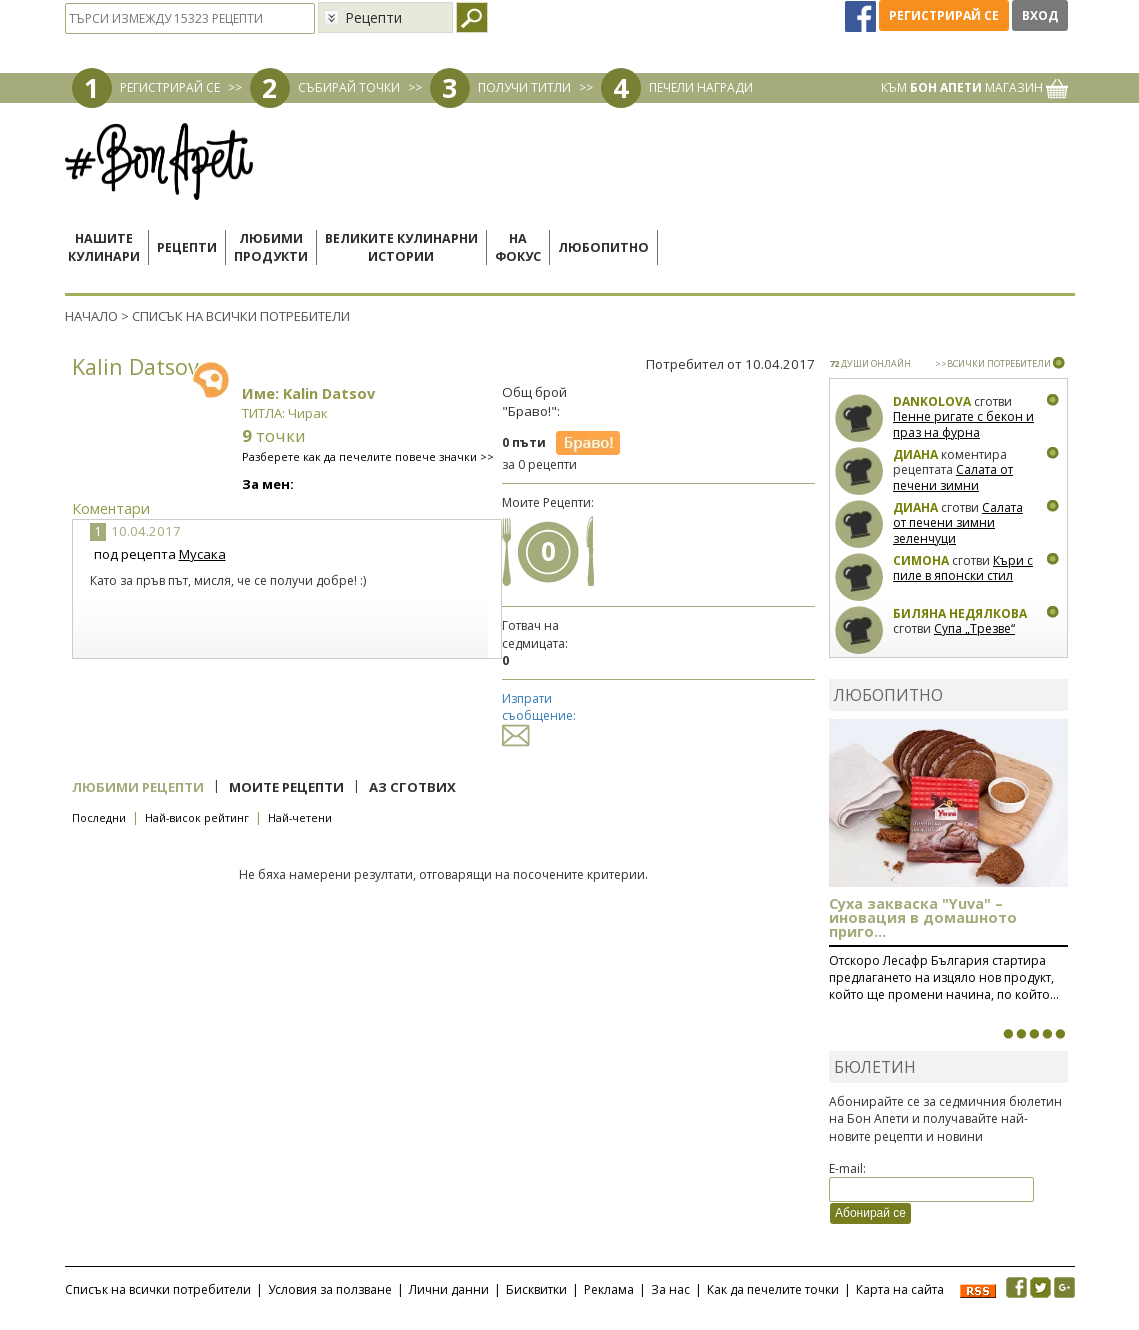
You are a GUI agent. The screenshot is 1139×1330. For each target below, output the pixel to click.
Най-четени (300, 817)
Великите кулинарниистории (401, 247)
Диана (915, 454)
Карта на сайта (900, 1289)
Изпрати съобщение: (539, 716)
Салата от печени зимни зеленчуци (953, 485)
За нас (670, 1289)
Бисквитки (536, 1289)
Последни (99, 817)
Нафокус (518, 247)
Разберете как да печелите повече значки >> (368, 456)
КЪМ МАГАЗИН (974, 87)
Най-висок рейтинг (197, 817)
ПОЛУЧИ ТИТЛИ (524, 87)
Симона (921, 560)
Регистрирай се (944, 15)
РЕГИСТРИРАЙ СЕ (170, 87)
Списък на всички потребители (158, 1289)
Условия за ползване (330, 1289)
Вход (1040, 15)
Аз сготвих (412, 787)
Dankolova (932, 401)
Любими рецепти (138, 787)
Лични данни (449, 1289)
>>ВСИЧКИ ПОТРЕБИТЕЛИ (993, 363)
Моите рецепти (286, 787)
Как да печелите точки (773, 1289)
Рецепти (187, 247)
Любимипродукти (271, 247)
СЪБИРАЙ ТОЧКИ (349, 87)
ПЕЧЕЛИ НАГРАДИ (701, 87)
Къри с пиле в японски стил (963, 568)
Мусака (202, 554)
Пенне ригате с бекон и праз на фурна (963, 424)
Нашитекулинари (104, 247)
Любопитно (603, 247)
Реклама (609, 1289)
